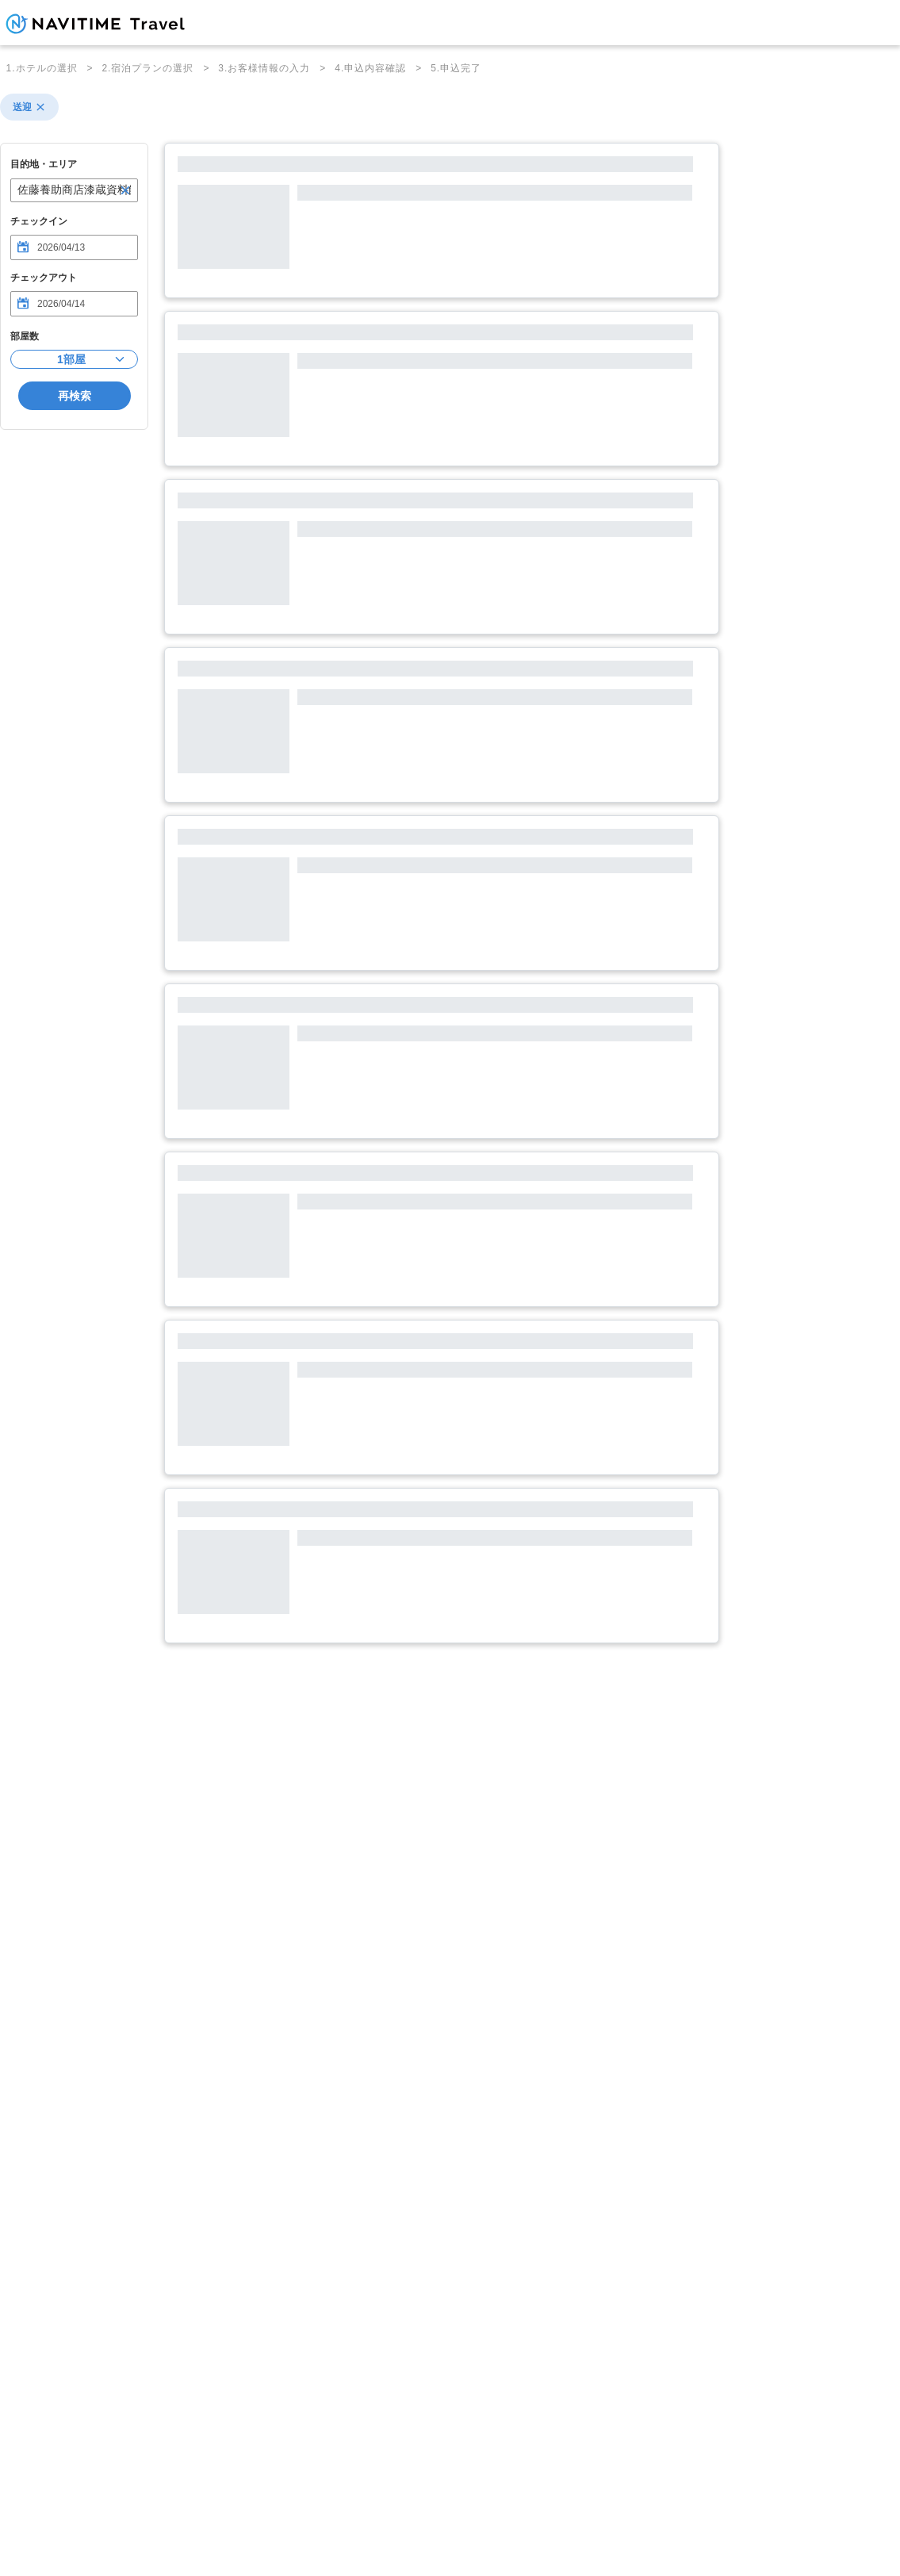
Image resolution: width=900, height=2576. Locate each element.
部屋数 (24, 336)
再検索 (74, 395)
